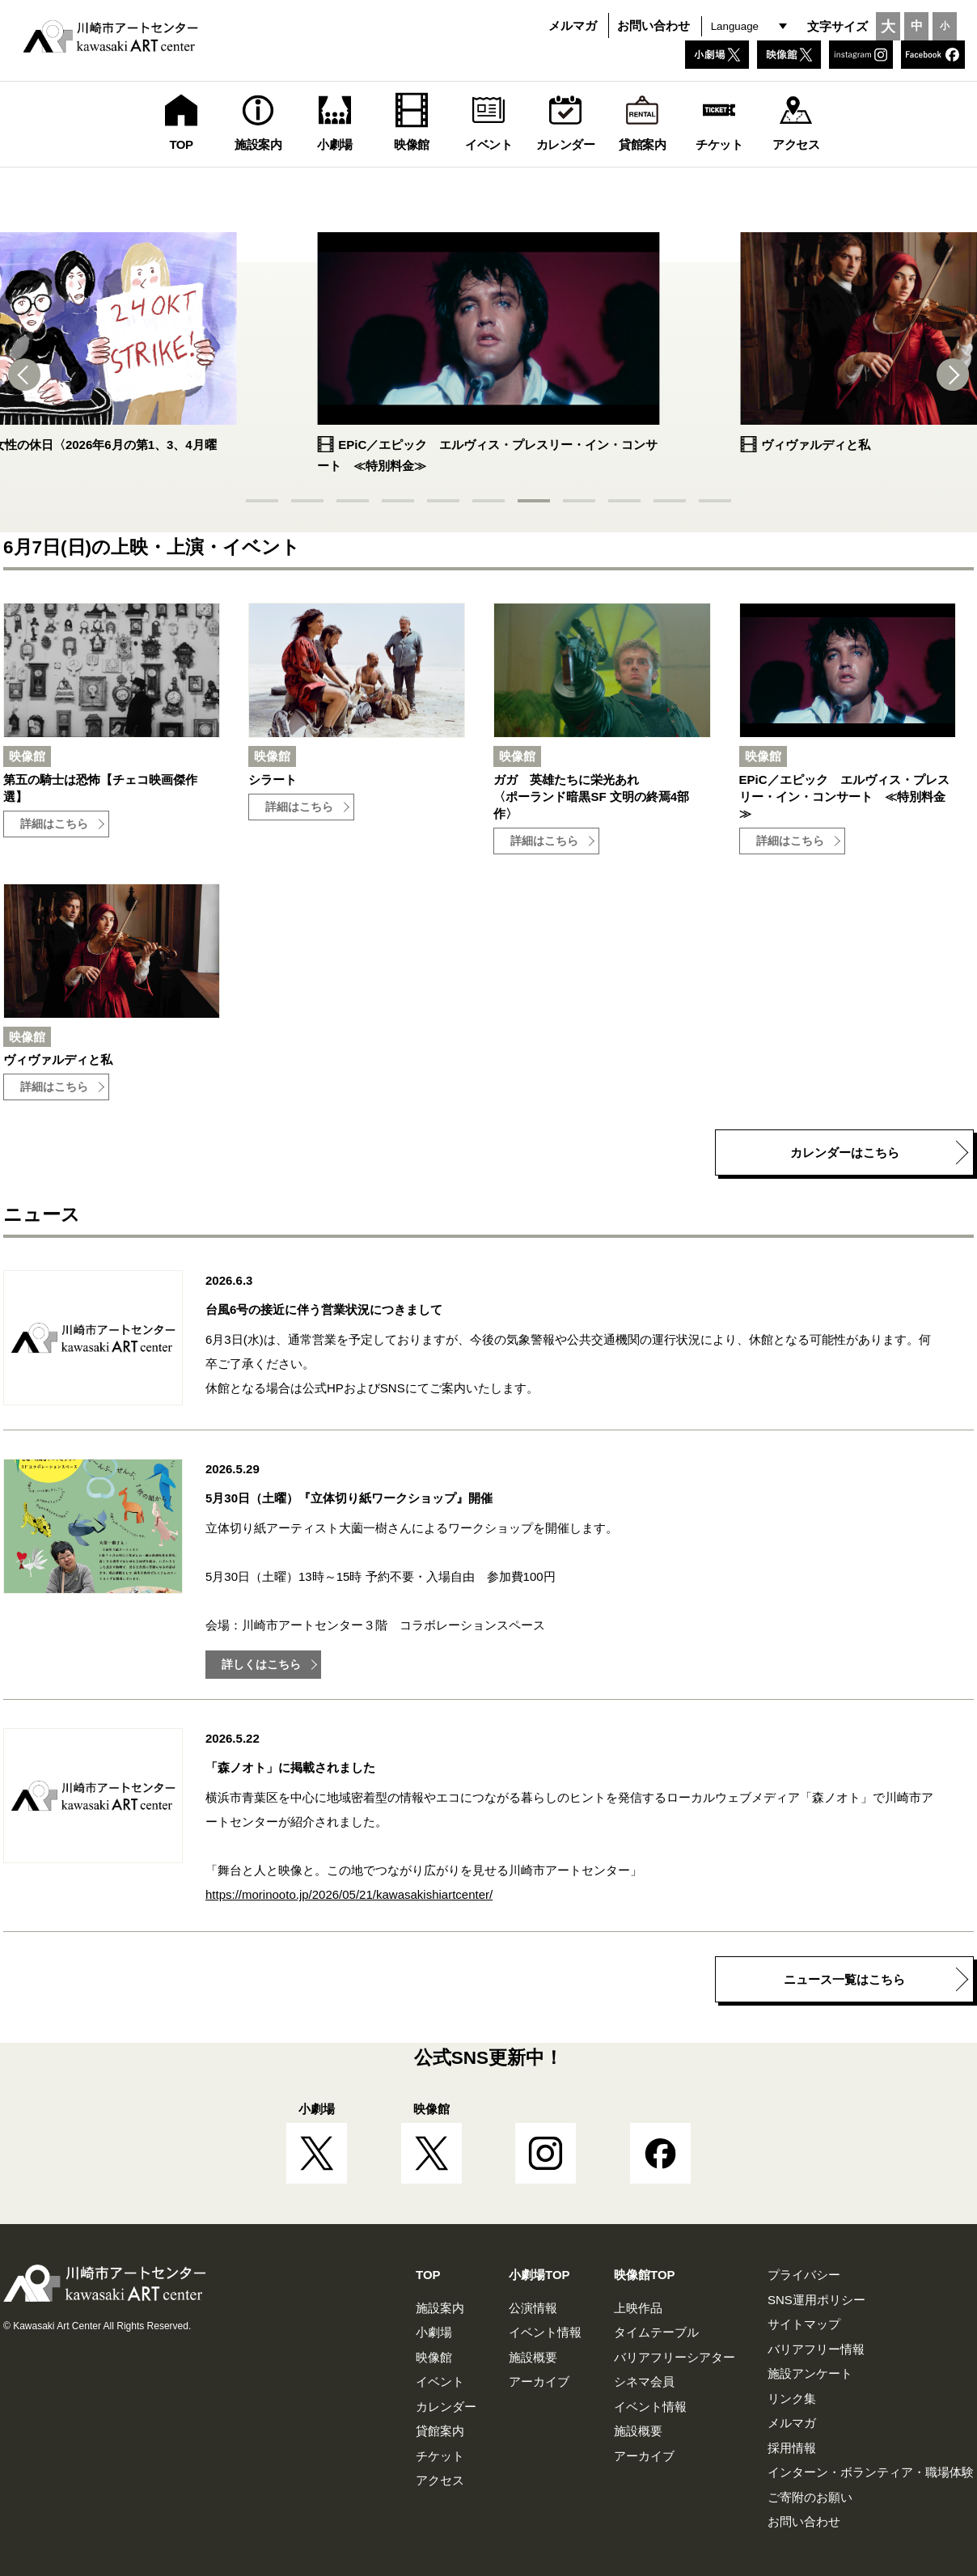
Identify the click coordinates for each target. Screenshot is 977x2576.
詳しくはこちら (261, 1665)
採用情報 (792, 2448)
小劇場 (434, 2332)
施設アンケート (810, 2373)
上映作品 (638, 2308)
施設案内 (440, 2308)
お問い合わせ (653, 25)
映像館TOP (644, 2275)
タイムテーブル (656, 2332)
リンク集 (792, 2398)
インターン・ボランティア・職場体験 (871, 2472)
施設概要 (533, 2357)
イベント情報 (545, 2332)
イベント (440, 2381)
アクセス (440, 2480)
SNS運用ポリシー (816, 2300)
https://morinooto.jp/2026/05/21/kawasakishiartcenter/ (349, 1894)
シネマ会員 (644, 2381)
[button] (32, 374)
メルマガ (572, 25)
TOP (428, 2275)
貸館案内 (440, 2431)
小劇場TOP (539, 2275)
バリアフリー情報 (816, 2349)
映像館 (434, 2357)
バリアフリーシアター (674, 2357)
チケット (440, 2456)
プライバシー (804, 2275)
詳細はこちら (54, 824)
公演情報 (533, 2308)
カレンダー (446, 2406)
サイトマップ (804, 2324)
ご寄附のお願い (810, 2497)
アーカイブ (539, 2381)
